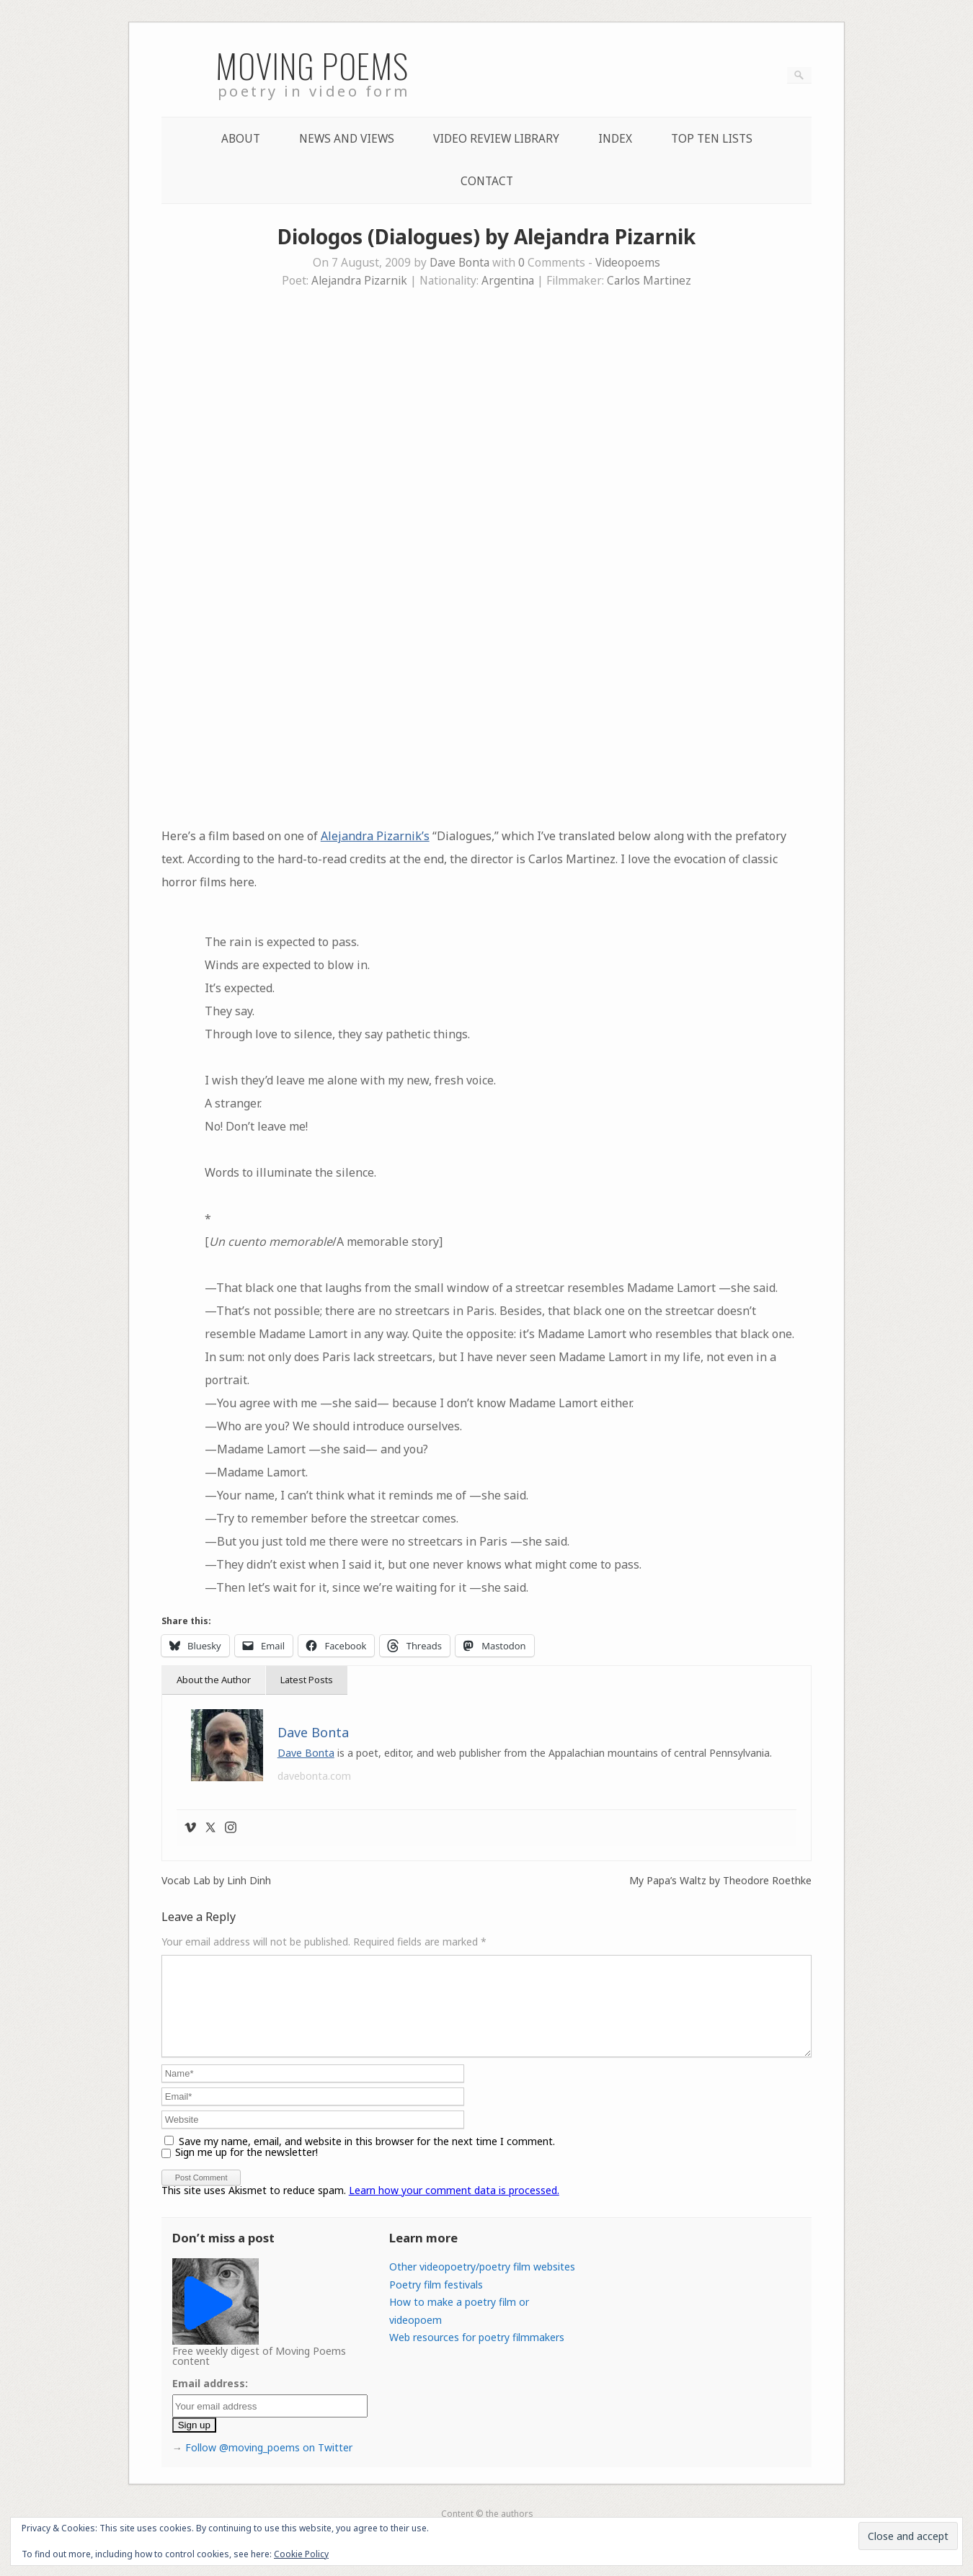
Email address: (210, 2400)
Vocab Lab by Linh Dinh (216, 1881)
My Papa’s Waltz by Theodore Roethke (720, 1881)
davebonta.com (314, 1776)
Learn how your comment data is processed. (454, 2207)
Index (615, 138)
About (240, 138)
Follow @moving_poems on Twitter (268, 2465)
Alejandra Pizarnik (359, 280)
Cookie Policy (301, 2554)
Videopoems (627, 262)
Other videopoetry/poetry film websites (482, 2284)
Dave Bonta (459, 262)
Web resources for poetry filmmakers (476, 2354)
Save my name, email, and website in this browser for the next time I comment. (367, 2158)
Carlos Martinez (649, 280)
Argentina (507, 280)
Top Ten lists (711, 138)
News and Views (346, 138)
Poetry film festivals (436, 2302)
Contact (487, 181)
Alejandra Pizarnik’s (375, 836)
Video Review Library (496, 138)
